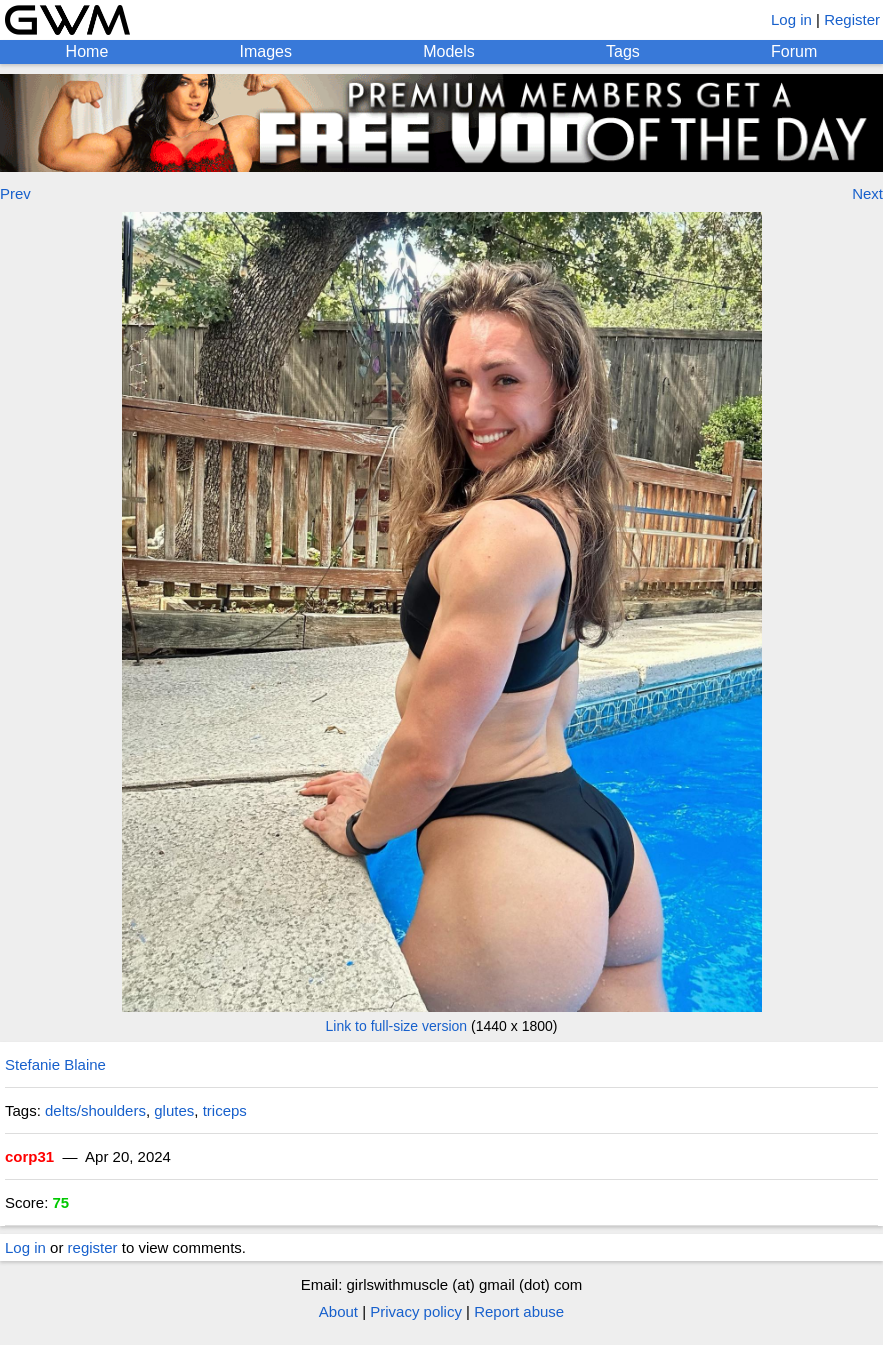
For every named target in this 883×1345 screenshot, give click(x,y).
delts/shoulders (95, 1110)
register (93, 1247)
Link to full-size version (397, 1026)
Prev (15, 193)
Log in (791, 19)
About (338, 1311)
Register (852, 19)
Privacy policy (416, 1311)
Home (87, 51)
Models (449, 51)
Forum (794, 51)
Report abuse (519, 1311)
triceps (225, 1110)
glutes (174, 1110)
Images (266, 51)
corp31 (29, 1156)
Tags (623, 51)
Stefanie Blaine (55, 1064)
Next (867, 193)
